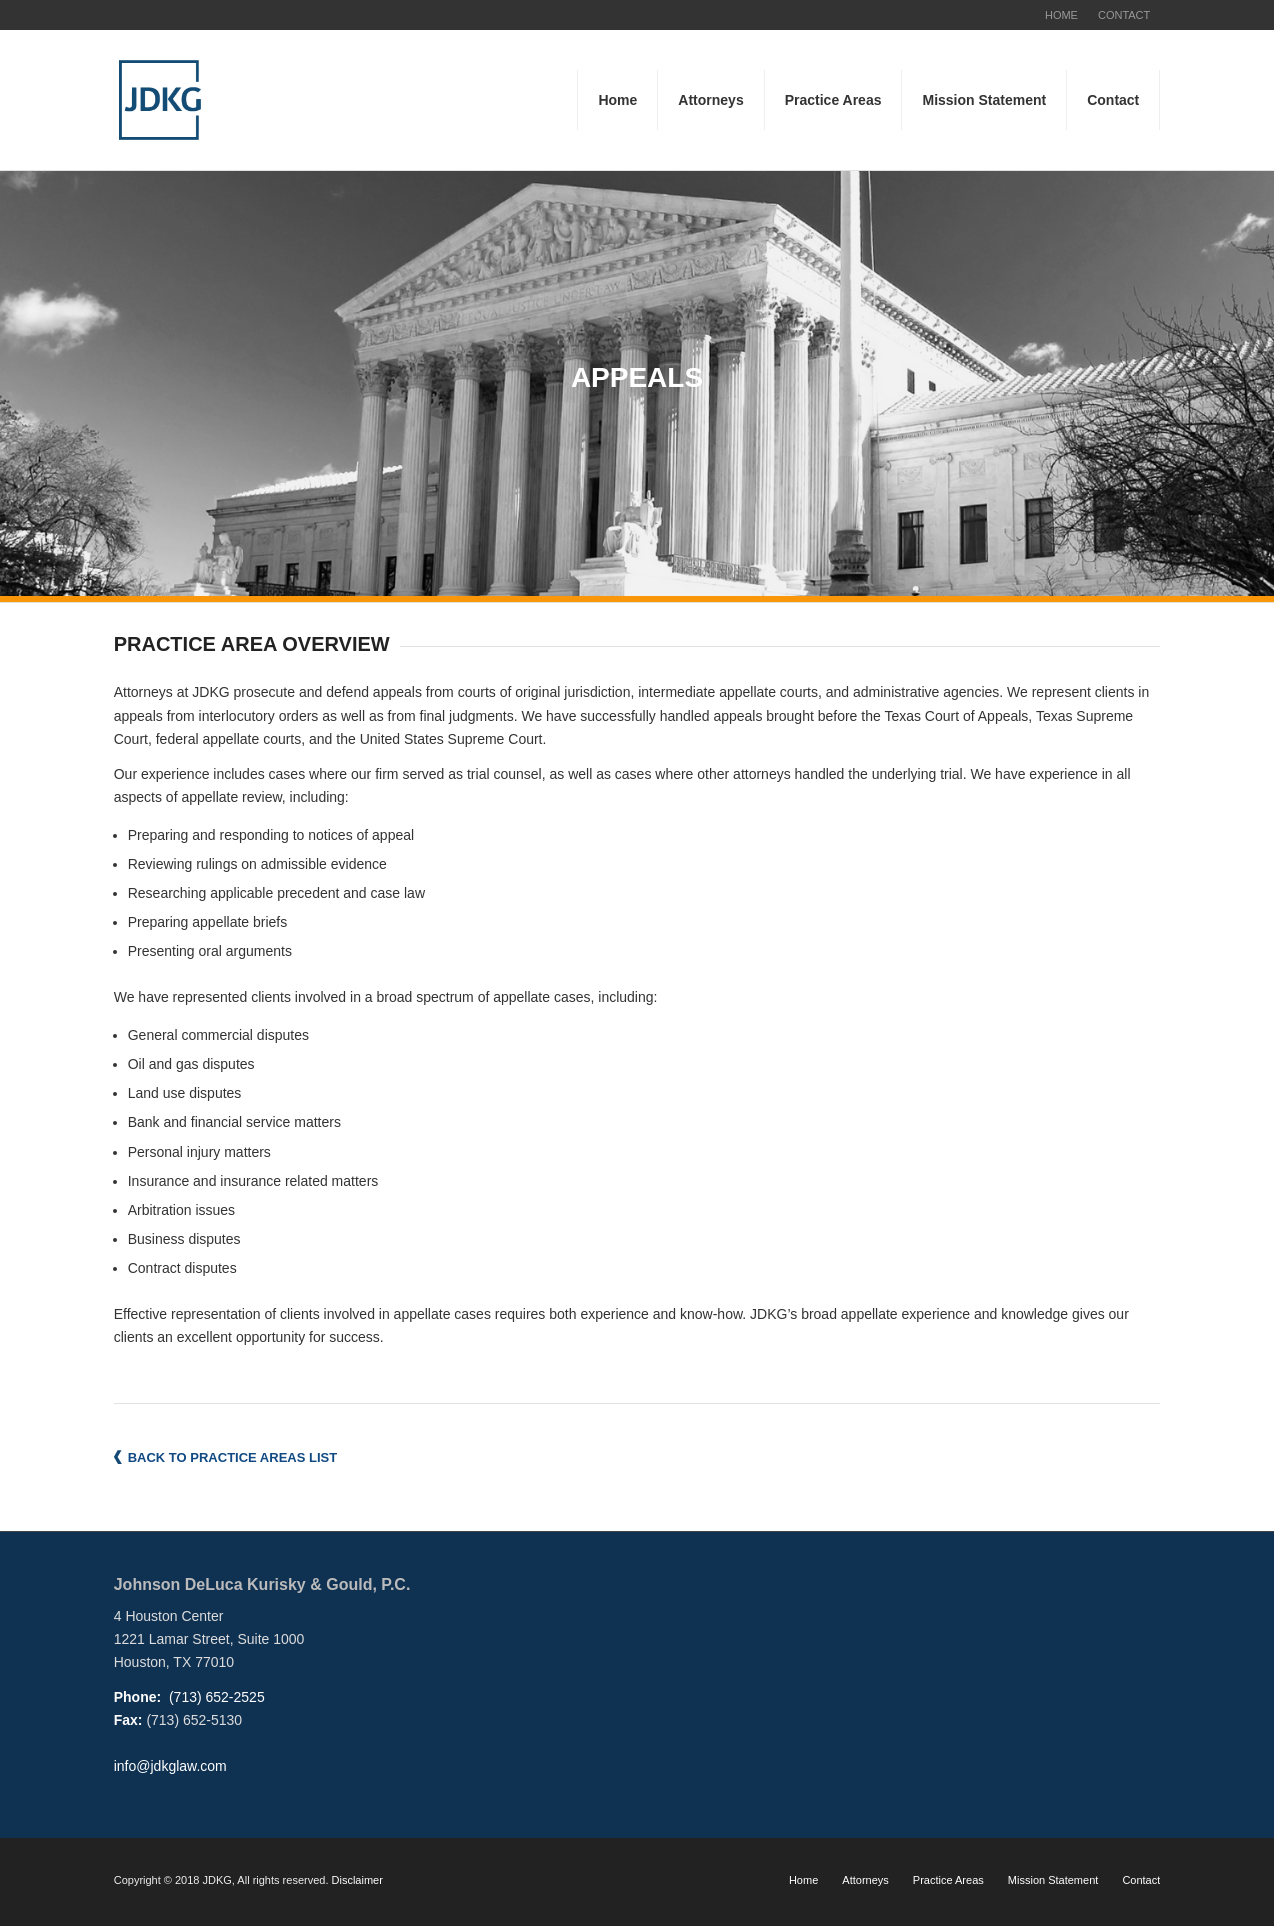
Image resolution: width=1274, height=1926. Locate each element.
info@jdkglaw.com (170, 1766)
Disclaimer (357, 1880)
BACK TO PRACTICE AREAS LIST (232, 1457)
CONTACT (1124, 15)
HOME (1061, 15)
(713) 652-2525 (215, 1697)
